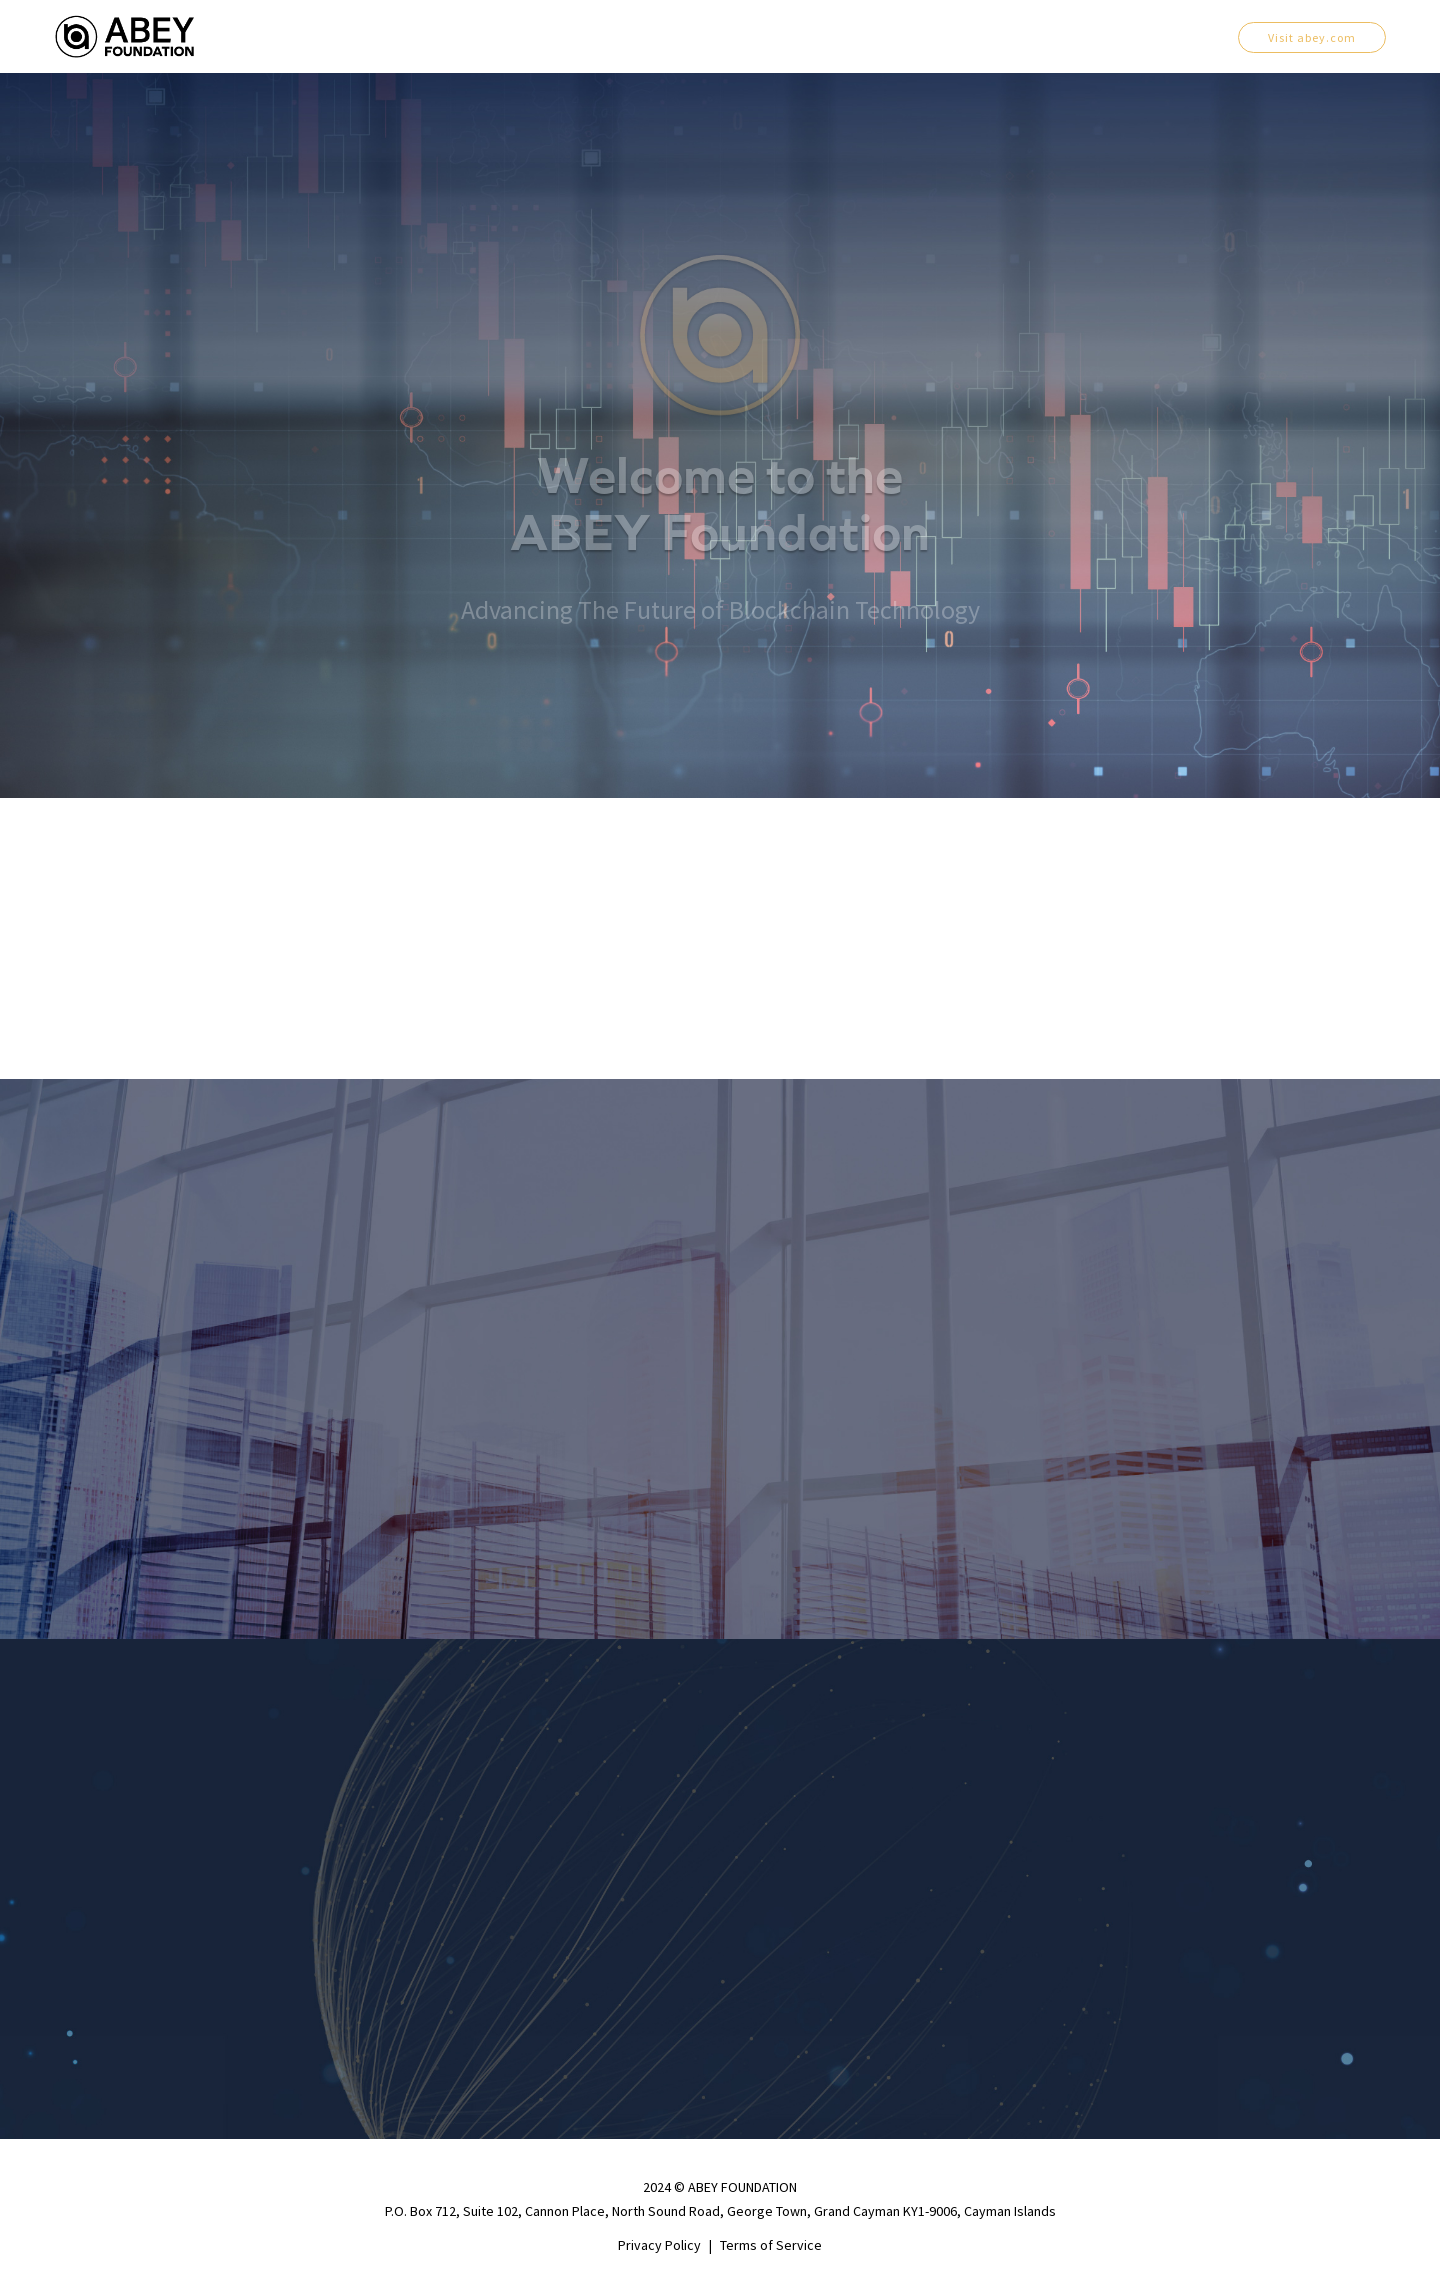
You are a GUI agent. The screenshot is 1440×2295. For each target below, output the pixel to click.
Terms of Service (771, 2245)
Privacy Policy (659, 2245)
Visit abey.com (1312, 37)
